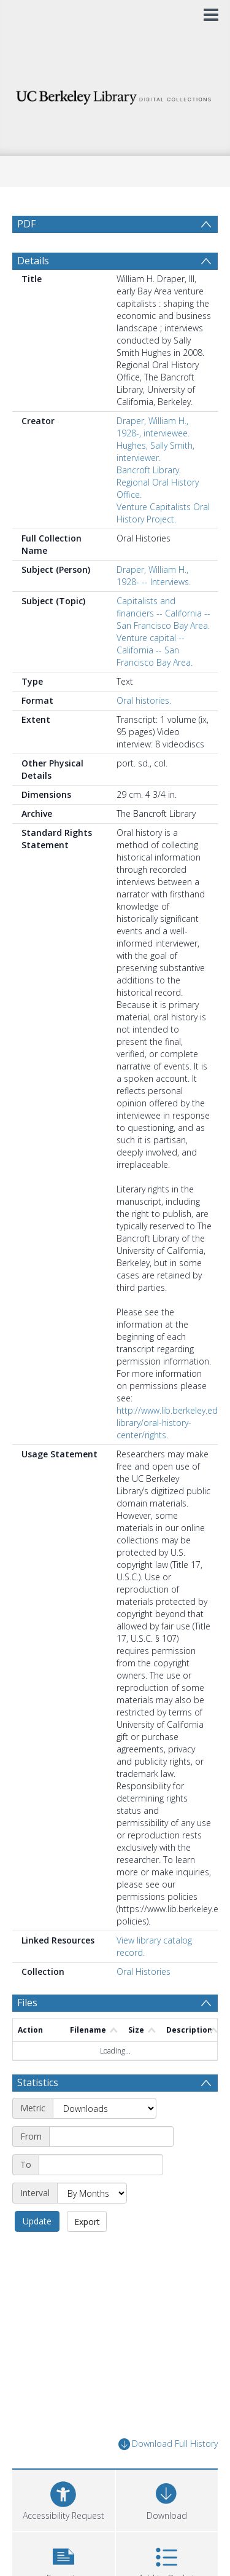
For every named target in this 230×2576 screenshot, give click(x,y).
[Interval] (92, 2193)
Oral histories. (144, 700)
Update (37, 2221)
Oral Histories (144, 1971)
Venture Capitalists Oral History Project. (163, 513)
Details (33, 260)
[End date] (101, 2164)
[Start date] (111, 2136)
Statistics (37, 2082)
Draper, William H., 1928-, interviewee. (153, 427)
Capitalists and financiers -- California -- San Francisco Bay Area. (163, 613)
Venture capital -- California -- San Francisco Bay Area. (155, 650)
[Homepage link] (115, 94)
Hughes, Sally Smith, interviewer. (155, 451)
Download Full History (168, 2444)
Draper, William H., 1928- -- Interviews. (154, 576)
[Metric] (104, 2108)
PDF (26, 223)
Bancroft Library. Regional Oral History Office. (158, 482)
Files (27, 2002)
